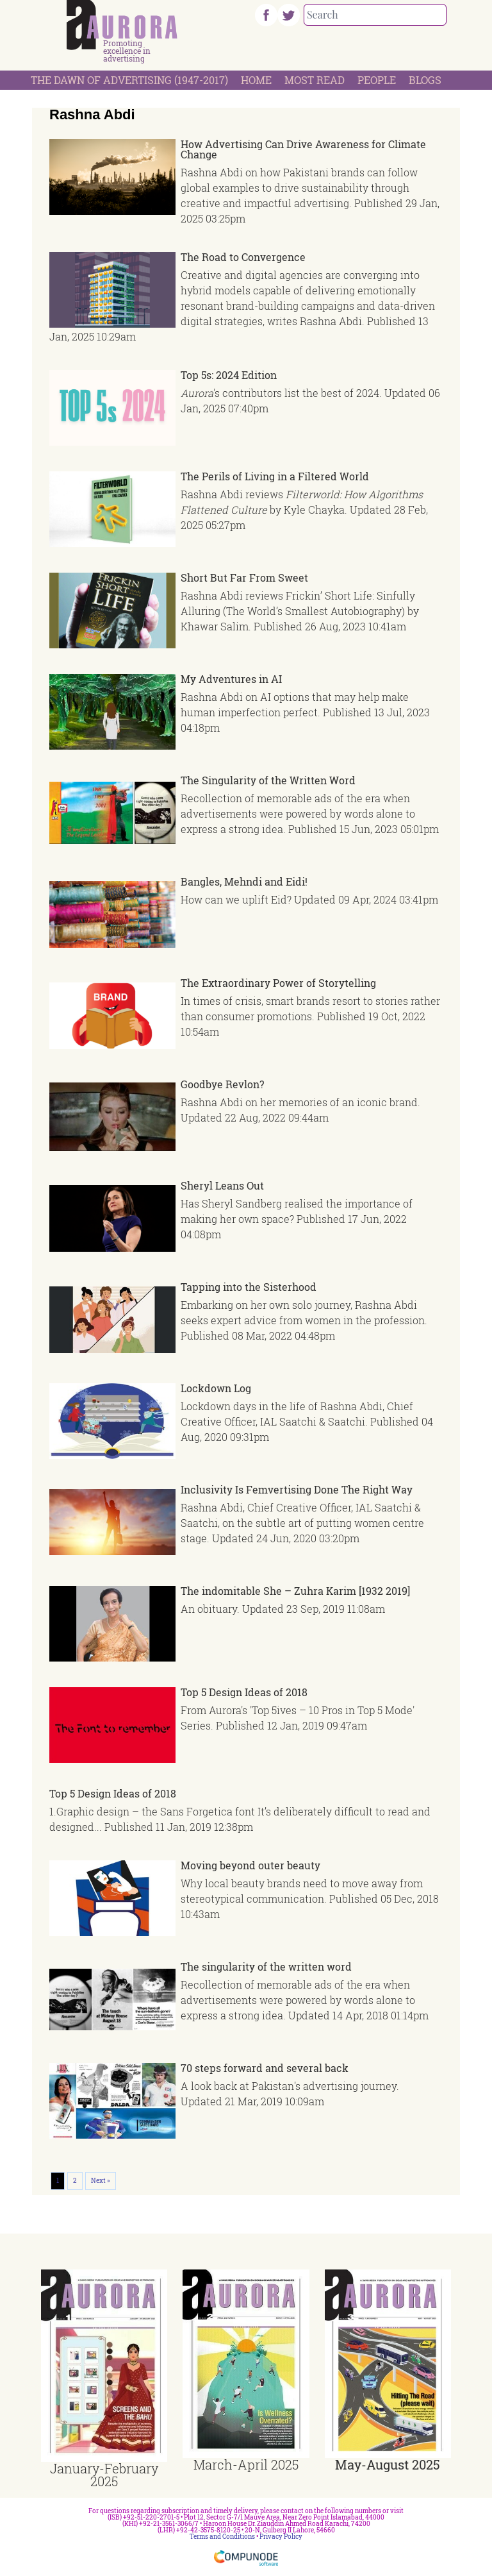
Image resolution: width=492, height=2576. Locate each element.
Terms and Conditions (222, 2536)
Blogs (425, 80)
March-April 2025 (246, 2464)
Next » (100, 2180)
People (376, 80)
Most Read (314, 80)
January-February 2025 (104, 2474)
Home (256, 80)
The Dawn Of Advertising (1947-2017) (129, 80)
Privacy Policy (280, 2536)
